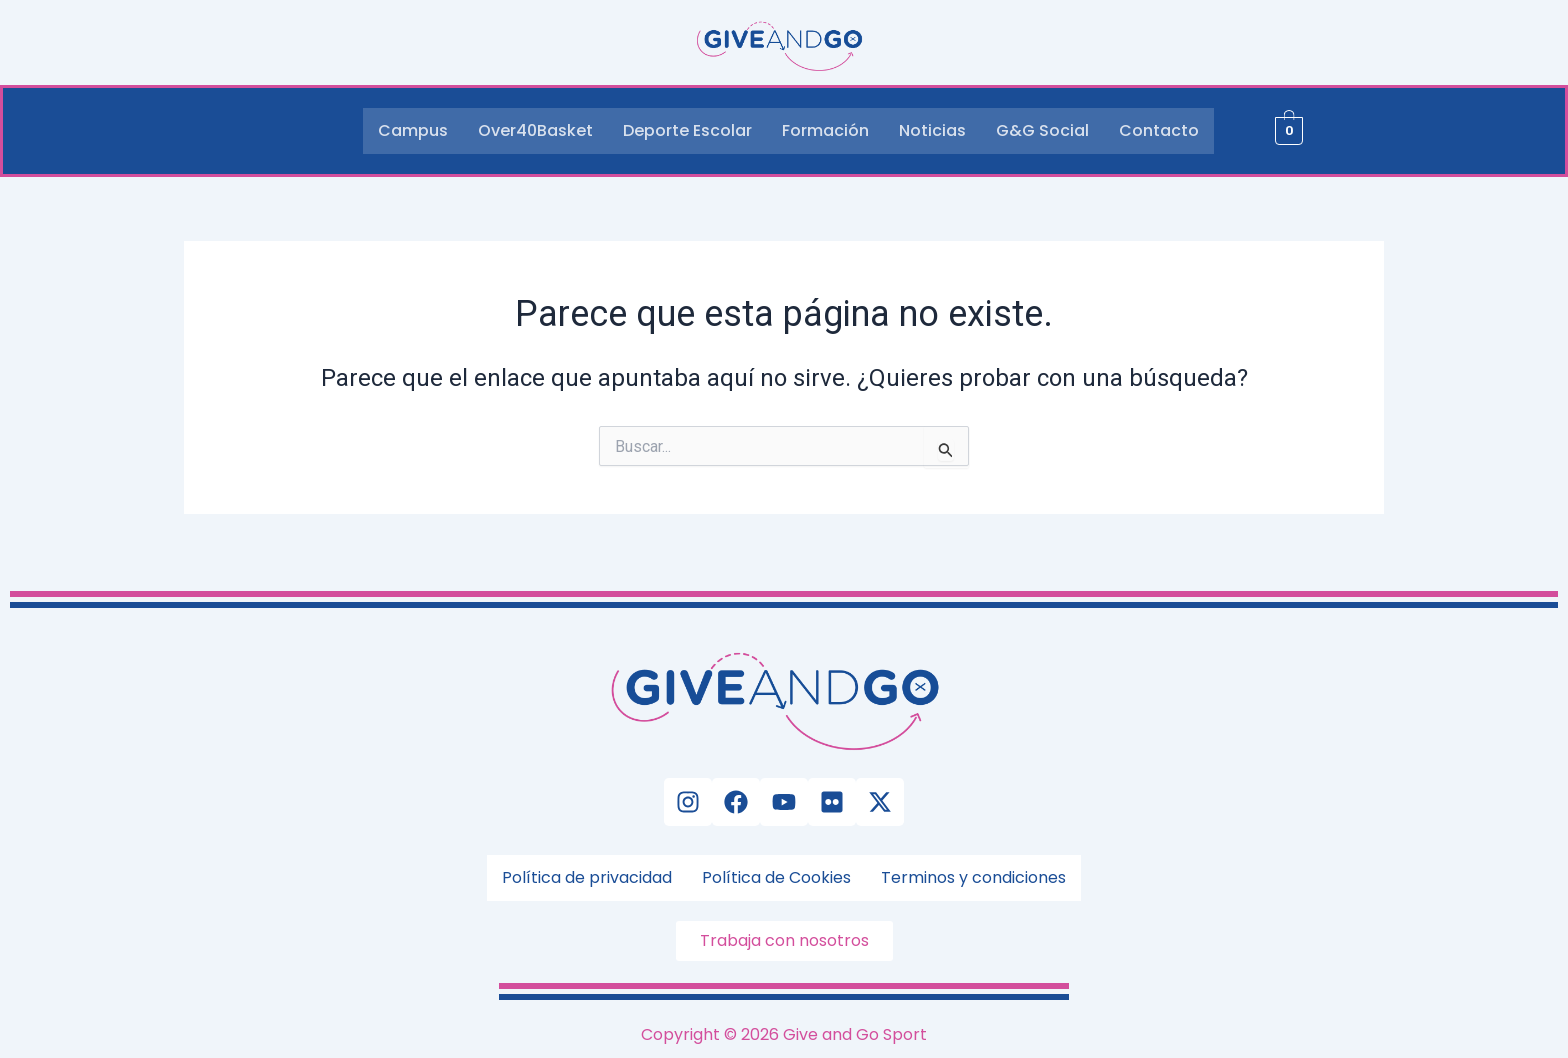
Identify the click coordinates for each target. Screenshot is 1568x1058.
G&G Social (1042, 130)
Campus (413, 130)
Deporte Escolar (687, 130)
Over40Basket (535, 130)
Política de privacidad (587, 877)
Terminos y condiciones (973, 877)
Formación (825, 130)
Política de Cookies (776, 877)
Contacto (1159, 130)
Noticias (932, 130)
